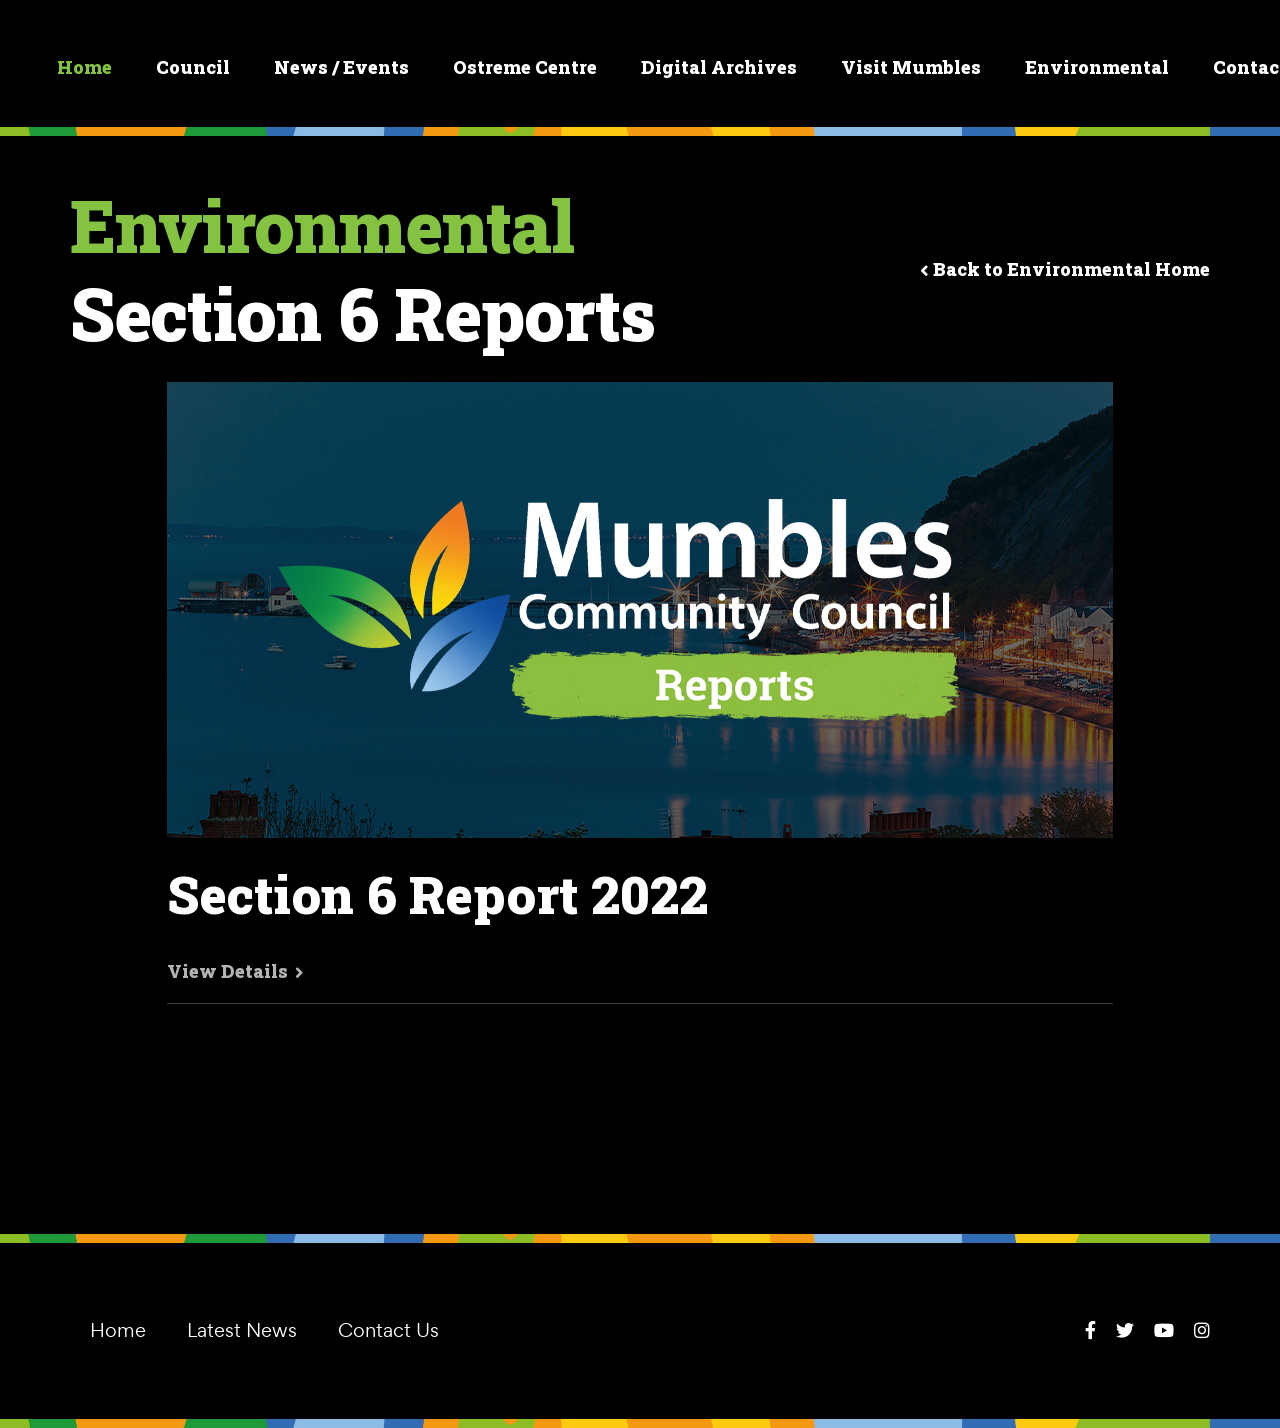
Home (84, 67)
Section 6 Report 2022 (437, 894)
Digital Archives (719, 67)
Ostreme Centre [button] (525, 67)
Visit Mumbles (911, 67)
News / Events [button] (341, 67)
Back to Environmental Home (1065, 269)
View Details (235, 971)
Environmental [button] (1097, 67)
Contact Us (388, 1330)
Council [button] (193, 67)
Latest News (242, 1330)
